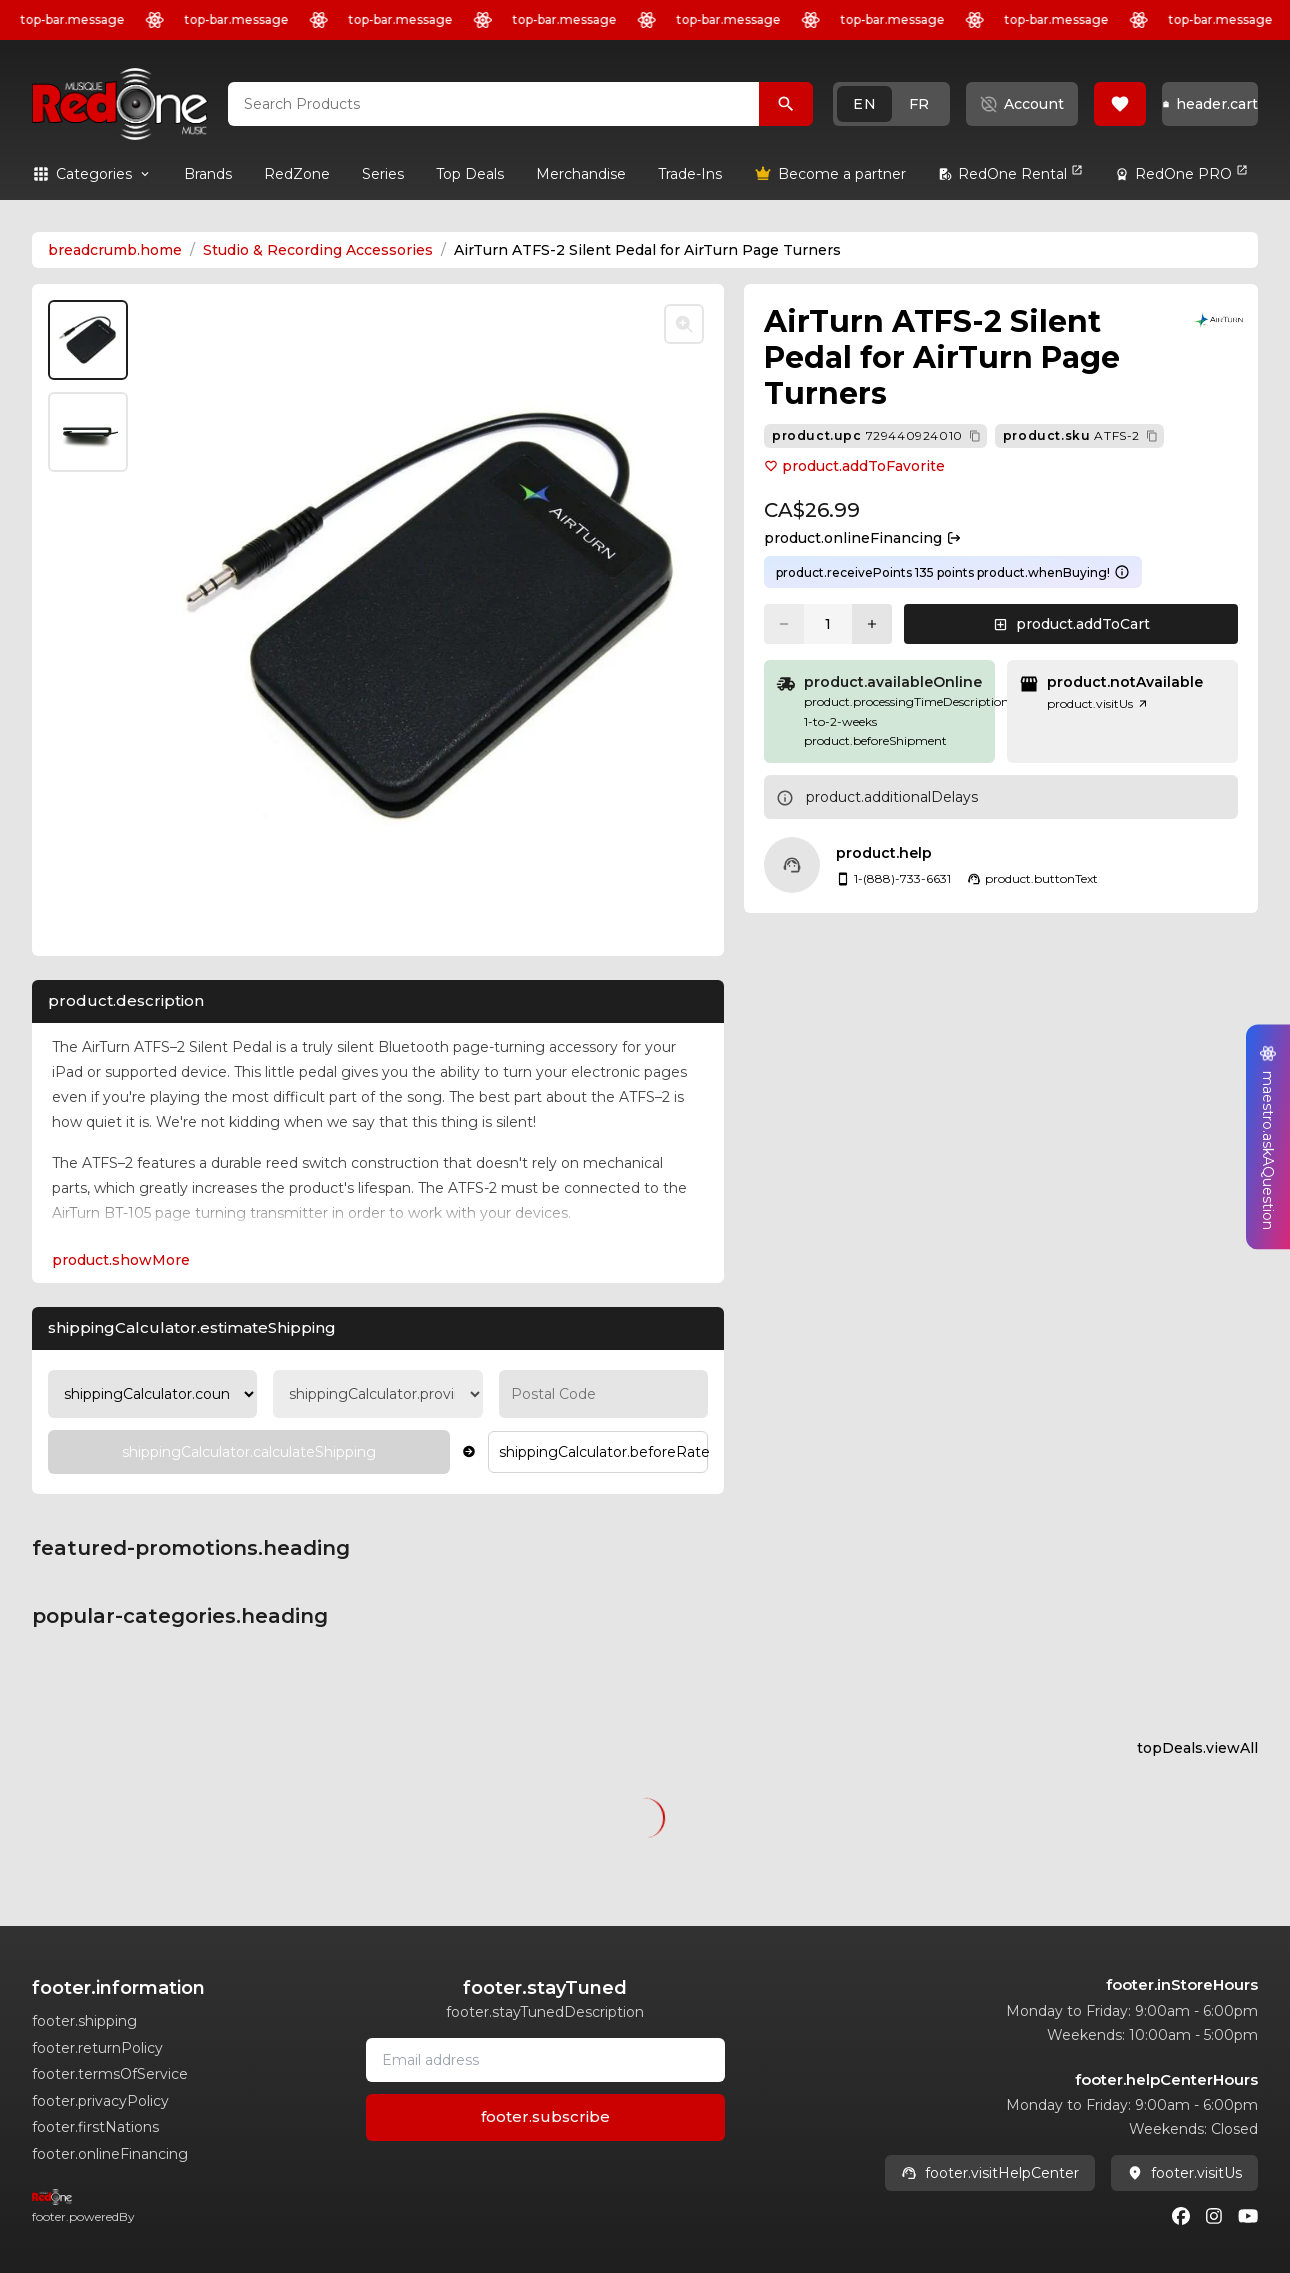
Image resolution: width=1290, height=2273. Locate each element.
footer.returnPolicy (97, 2048)
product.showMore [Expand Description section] (121, 1260)
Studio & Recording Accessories (318, 250)
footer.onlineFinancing (110, 2154)
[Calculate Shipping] (249, 1452)
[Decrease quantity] (784, 624)
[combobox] (493, 104)
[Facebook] (1181, 2216)
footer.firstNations (95, 2127)
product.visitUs (1098, 703)
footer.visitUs (1184, 2173)
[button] (891, 104)
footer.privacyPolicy (100, 2101)
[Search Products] (786, 104)
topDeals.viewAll (1197, 1748)
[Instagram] (1214, 2216)
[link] (208, 174)
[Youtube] (1248, 2216)
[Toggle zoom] (684, 324)
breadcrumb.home (115, 250)
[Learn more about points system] (1122, 572)
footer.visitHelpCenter (990, 2173)
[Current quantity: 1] (828, 624)
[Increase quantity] (872, 624)
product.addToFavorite (854, 466)
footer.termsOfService (110, 2074)
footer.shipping (84, 2021)
